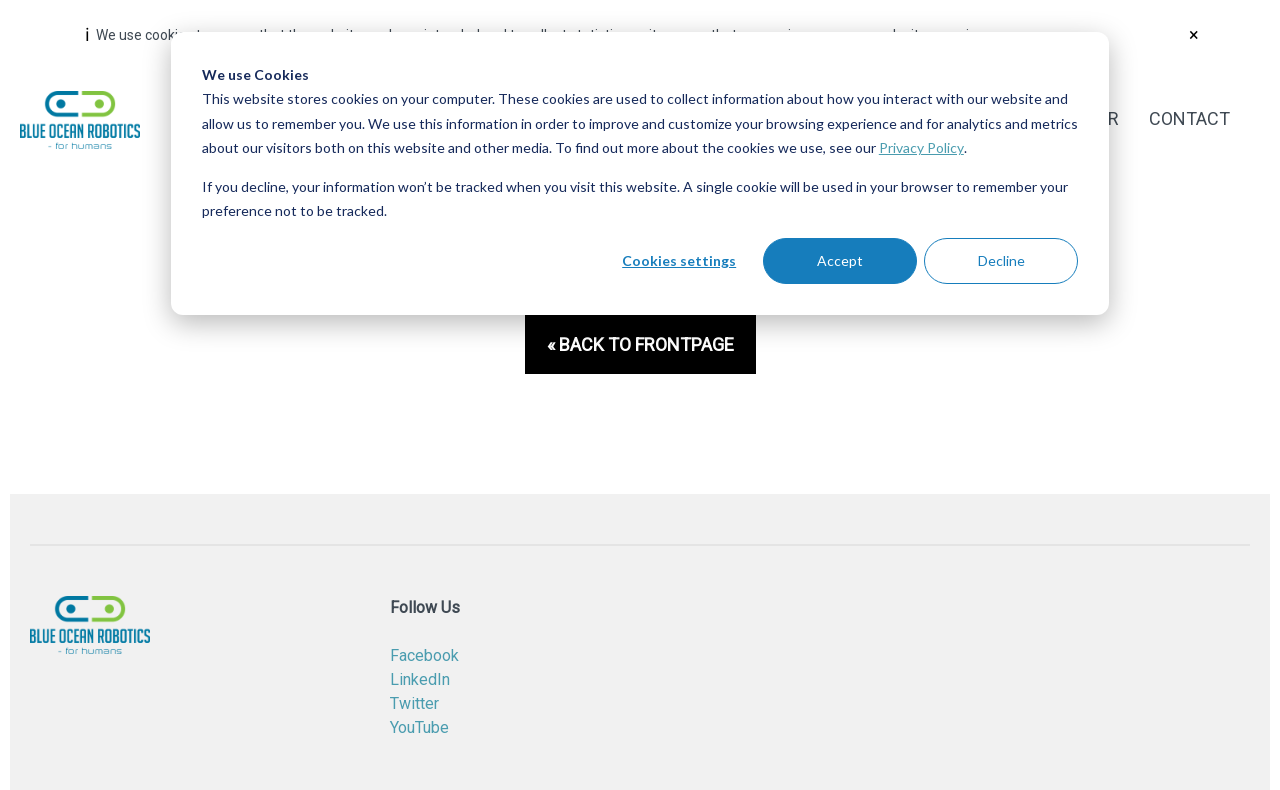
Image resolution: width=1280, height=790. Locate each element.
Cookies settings (679, 260)
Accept (840, 260)
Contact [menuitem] (1189, 118)
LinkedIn (420, 679)
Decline (1001, 260)
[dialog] (640, 173)
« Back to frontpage (640, 344)
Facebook (424, 655)
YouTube (419, 727)
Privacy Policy (921, 147)
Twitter (414, 703)
